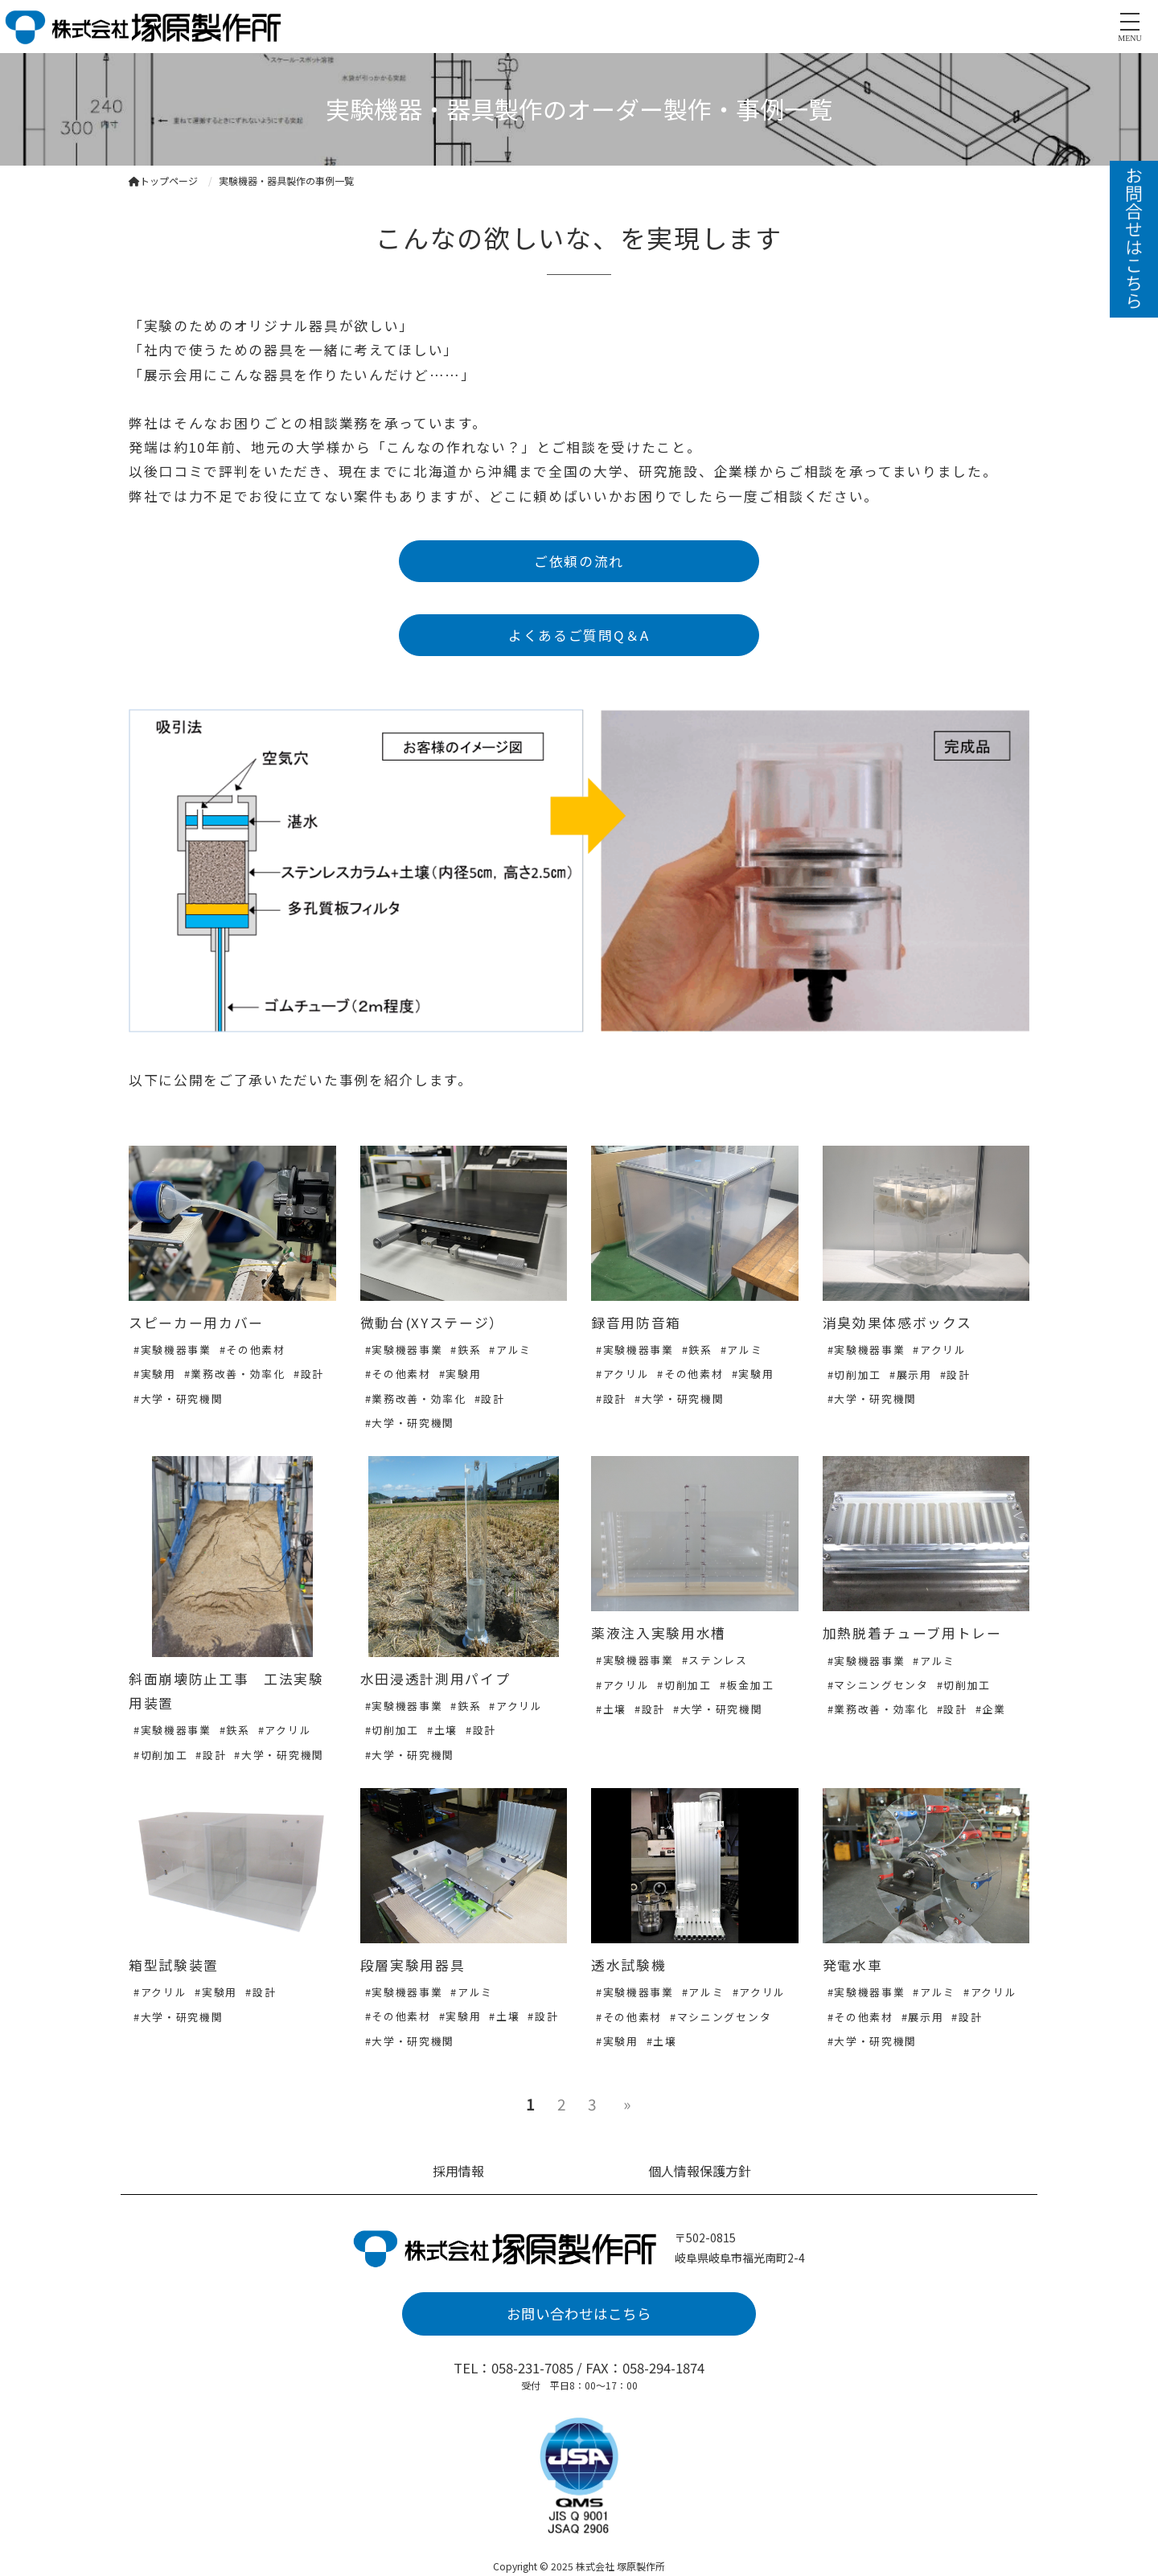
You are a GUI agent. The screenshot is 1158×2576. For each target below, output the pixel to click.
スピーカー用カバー (196, 1322)
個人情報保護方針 (699, 2170)
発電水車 (853, 1965)
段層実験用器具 (413, 1965)
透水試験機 (628, 1965)
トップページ (163, 180)
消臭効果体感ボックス (897, 1322)
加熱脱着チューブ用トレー (912, 1633)
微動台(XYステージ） (432, 1322)
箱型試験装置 (174, 1965)
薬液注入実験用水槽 (658, 1633)
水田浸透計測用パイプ (435, 1678)
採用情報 (458, 2170)
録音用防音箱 (636, 1322)
